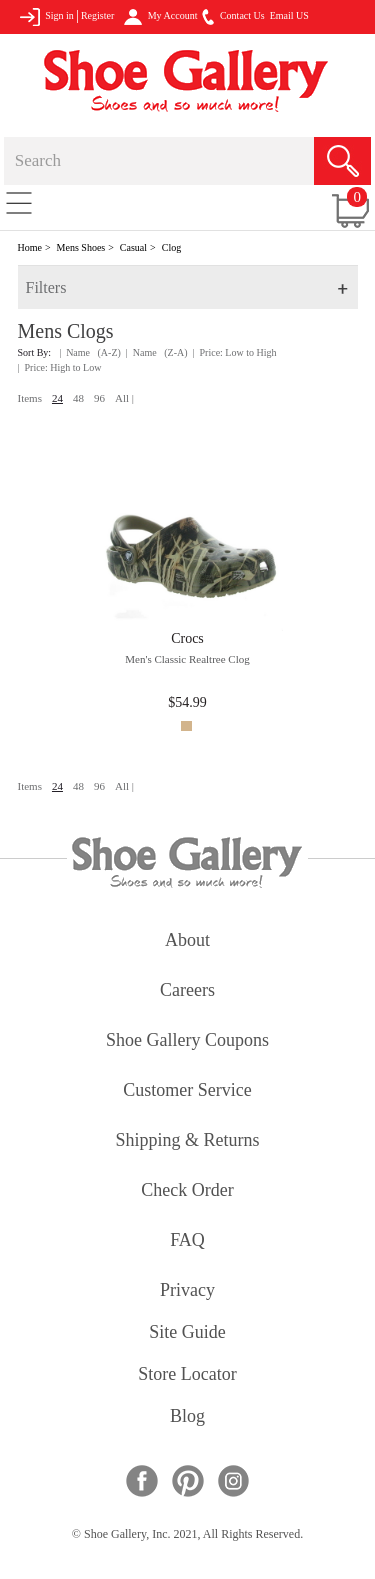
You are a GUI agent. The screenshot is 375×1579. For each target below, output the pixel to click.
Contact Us (233, 17)
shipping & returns (187, 1141)
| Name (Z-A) (157, 352)
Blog (187, 1417)
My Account (160, 17)
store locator (187, 1375)
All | (124, 398)
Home (30, 247)
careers (187, 991)
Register (97, 15)
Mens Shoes (81, 247)
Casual (133, 247)
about (187, 941)
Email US (289, 15)
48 (78, 398)
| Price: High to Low (60, 367)
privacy (187, 1291)
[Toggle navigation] (19, 202)
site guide (187, 1333)
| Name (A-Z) (90, 352)
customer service (187, 1091)
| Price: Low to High (235, 352)
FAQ (187, 1241)
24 (57, 398)
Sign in (46, 17)
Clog (171, 247)
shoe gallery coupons (187, 1041)
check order (187, 1191)
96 (99, 398)
